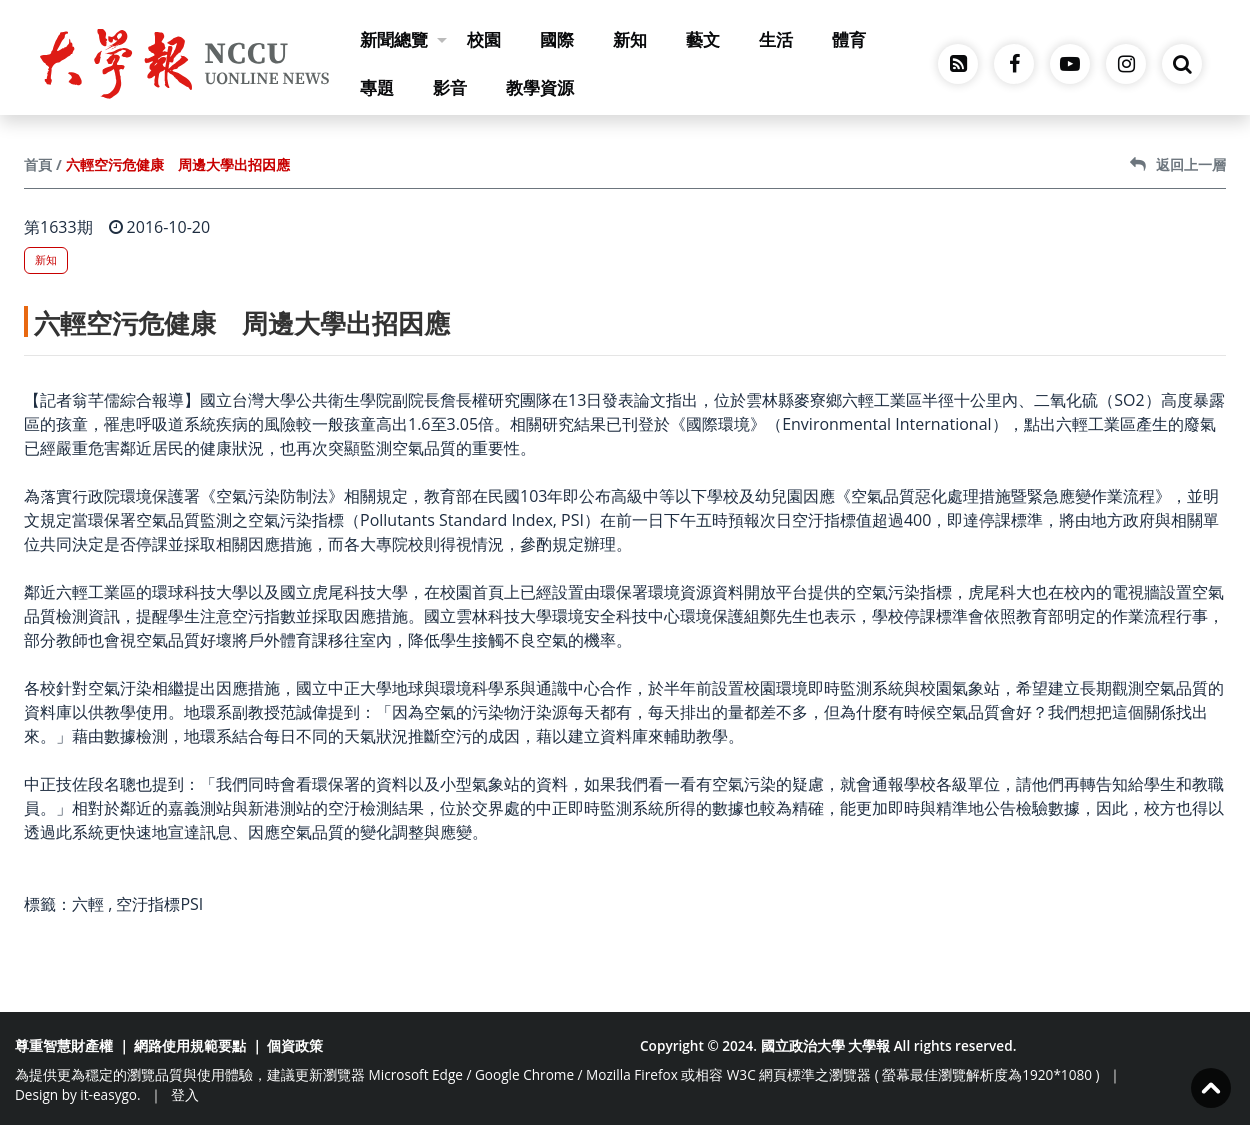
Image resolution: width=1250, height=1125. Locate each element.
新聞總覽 (403, 39)
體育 (849, 39)
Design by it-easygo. (78, 1094)
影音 (450, 87)
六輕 (88, 904)
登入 (185, 1094)
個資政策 (295, 1045)
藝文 (703, 39)
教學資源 (540, 87)
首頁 (38, 164)
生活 (776, 39)
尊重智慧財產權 (64, 1045)
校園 (484, 39)
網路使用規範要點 (190, 1045)
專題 (377, 87)
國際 (557, 39)
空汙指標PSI (159, 904)
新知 (630, 39)
